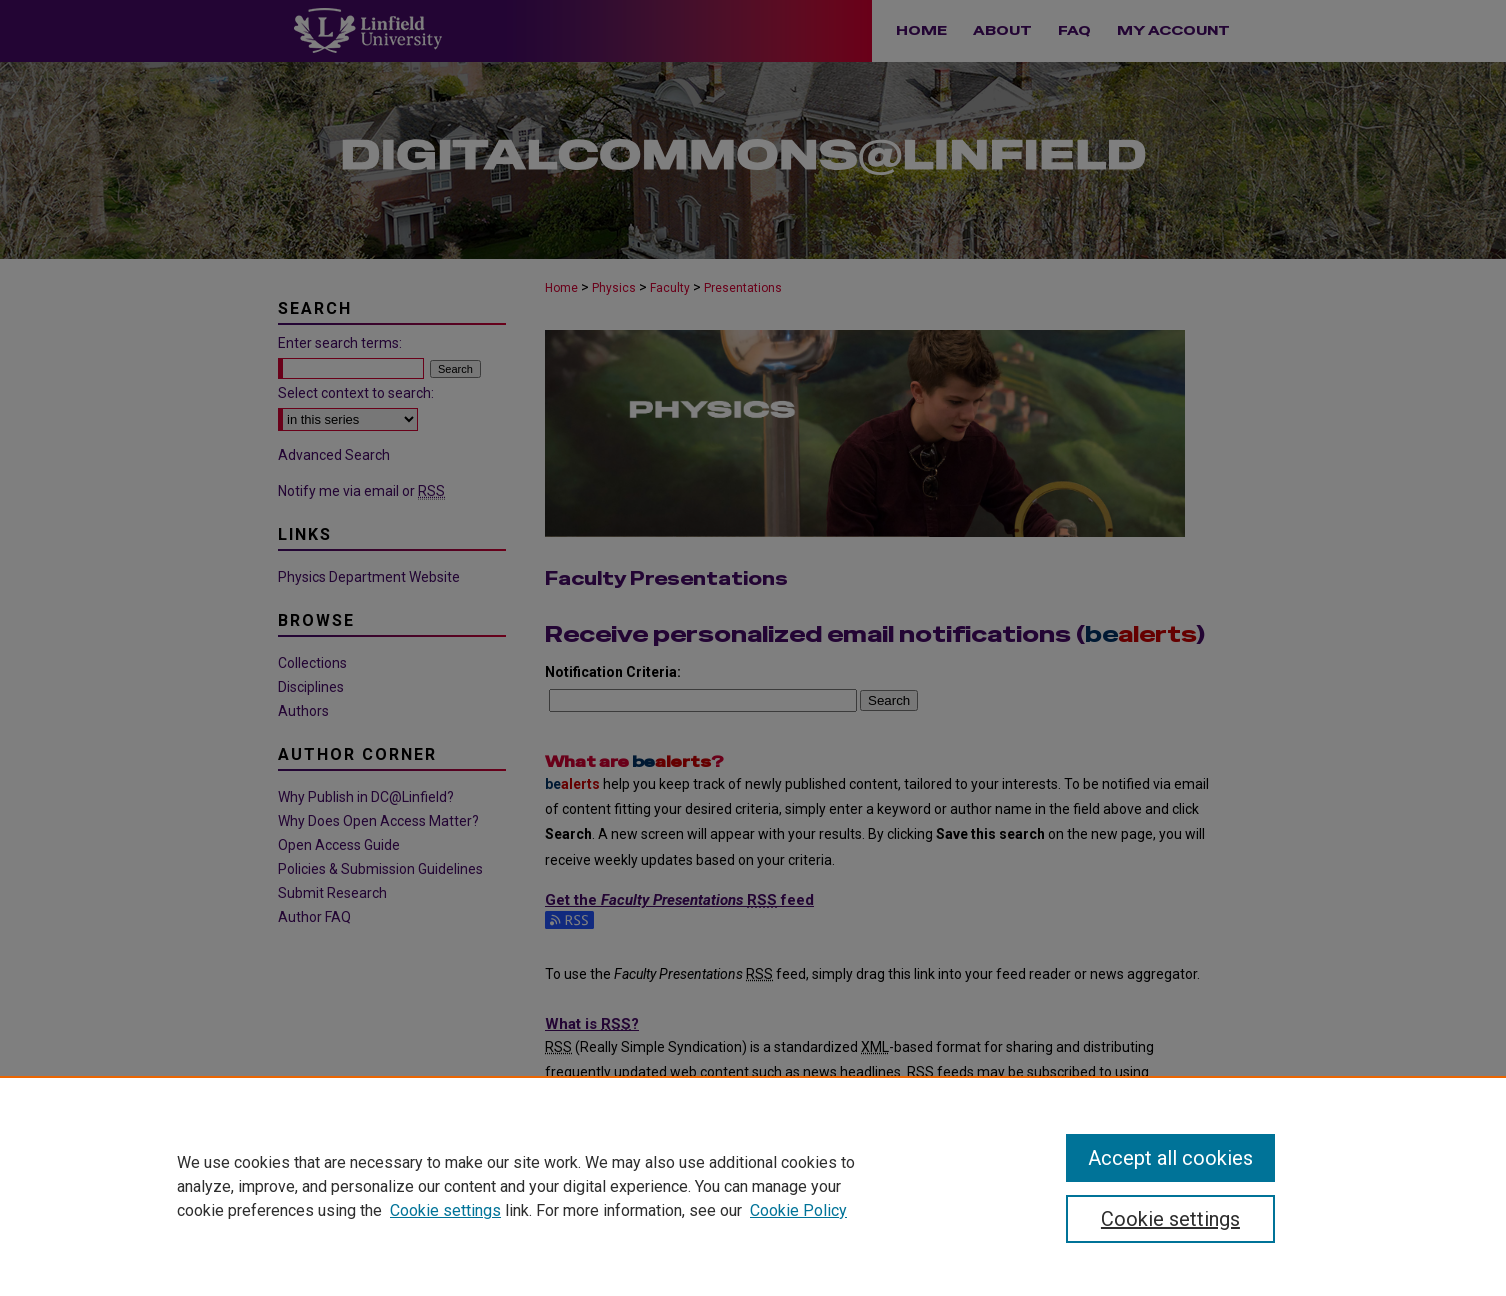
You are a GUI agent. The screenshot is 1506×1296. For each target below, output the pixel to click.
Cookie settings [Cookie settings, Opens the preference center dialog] (1170, 1219)
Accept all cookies (1170, 1158)
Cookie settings (445, 1210)
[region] (753, 1186)
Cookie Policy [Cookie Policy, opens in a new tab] (798, 1210)
